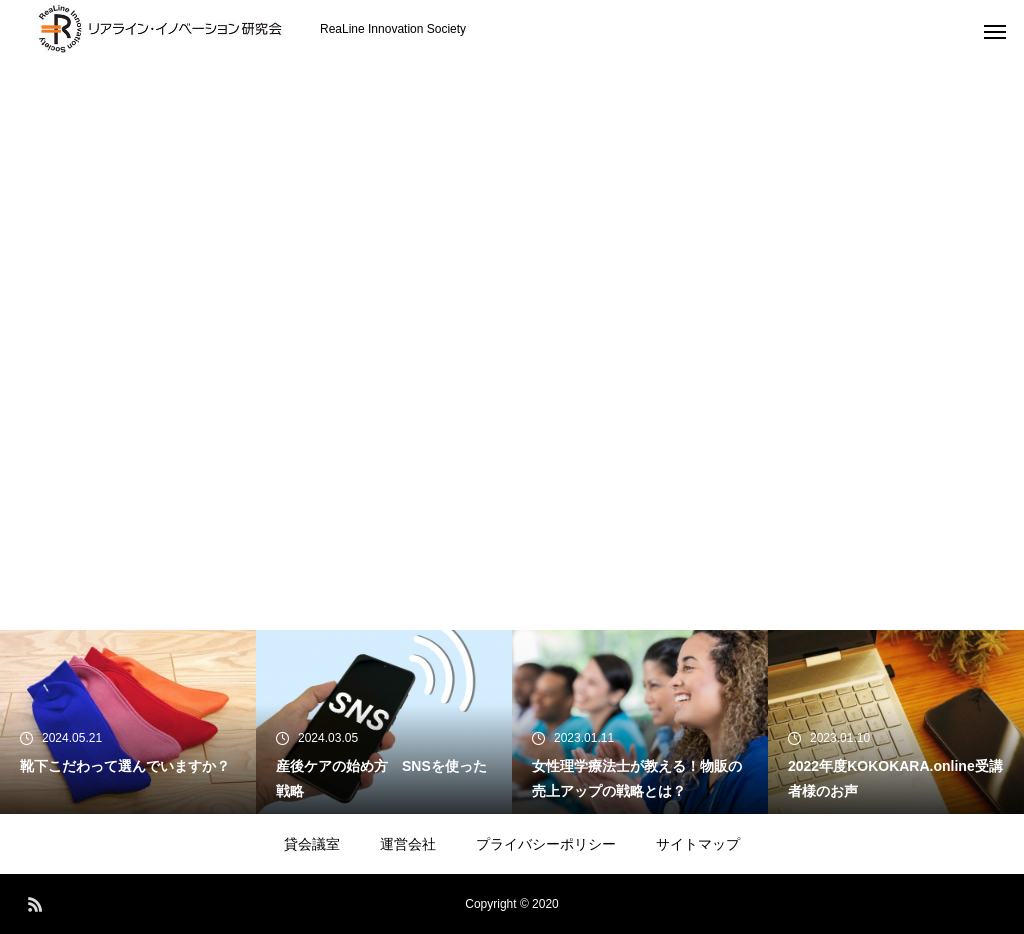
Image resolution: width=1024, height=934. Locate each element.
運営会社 (408, 844)
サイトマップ (698, 844)
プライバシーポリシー (546, 844)
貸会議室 (312, 844)
